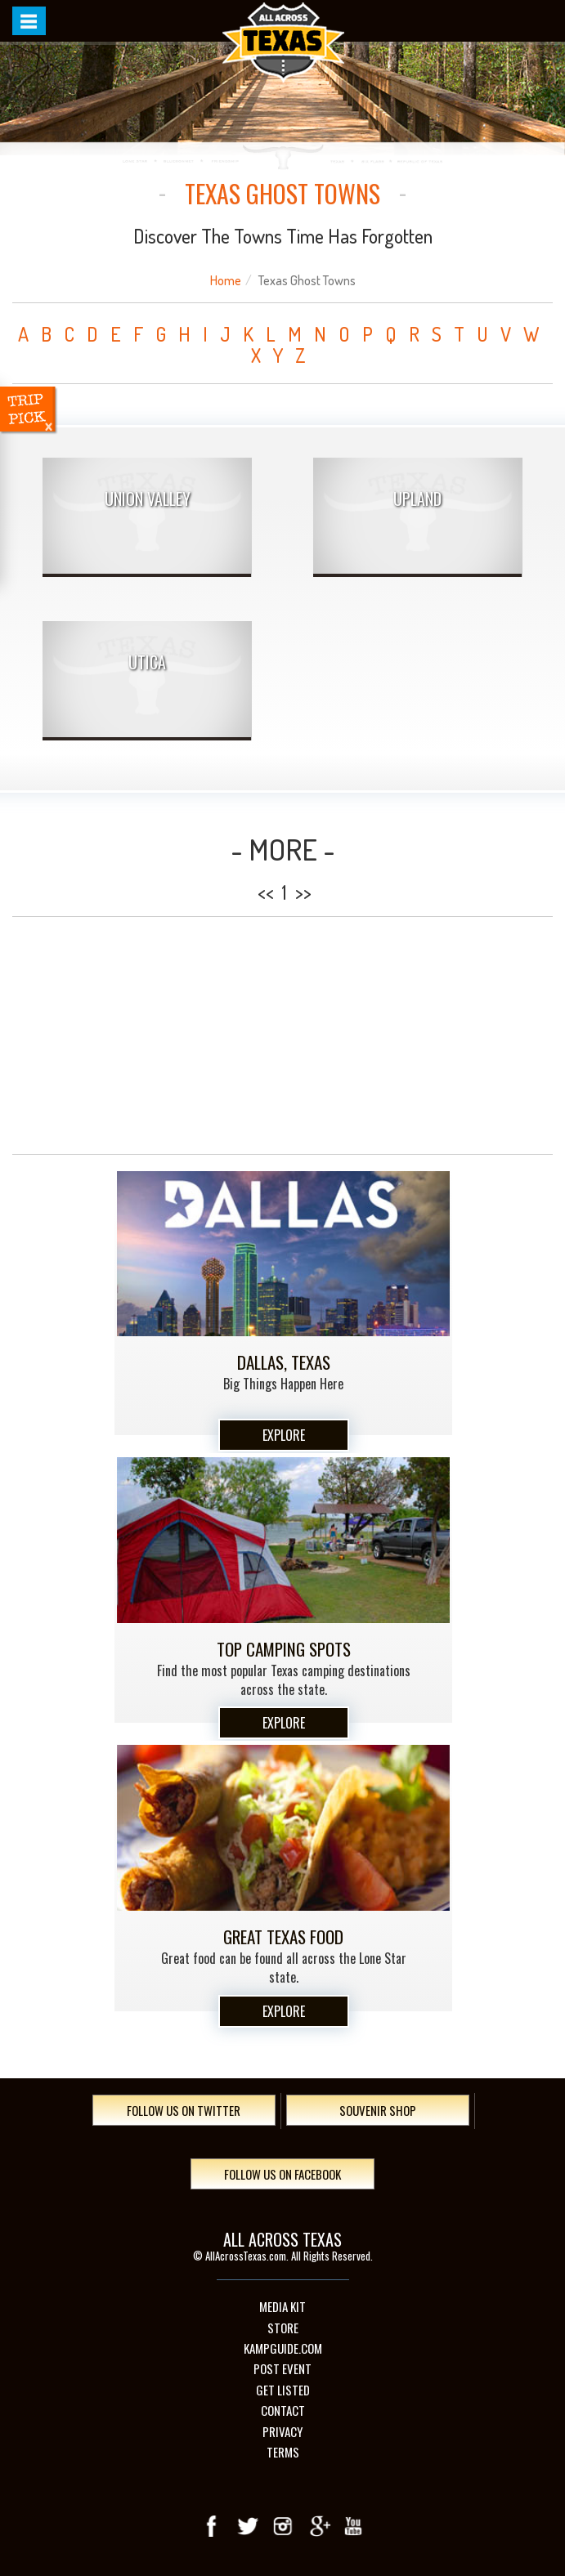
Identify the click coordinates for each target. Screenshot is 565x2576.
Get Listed (283, 2390)
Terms (283, 2452)
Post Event (282, 2368)
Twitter (247, 2526)
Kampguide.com (283, 2348)
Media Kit (282, 2306)
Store (282, 2328)
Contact (283, 2410)
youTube (353, 2526)
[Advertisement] (282, 1035)
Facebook (212, 2526)
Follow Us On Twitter (183, 2110)
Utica (147, 662)
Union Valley (148, 498)
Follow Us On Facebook (282, 2174)
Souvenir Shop (377, 2110)
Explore (283, 1435)
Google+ (318, 2526)
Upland (417, 498)
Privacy (282, 2431)
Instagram (283, 2526)
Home (225, 280)
